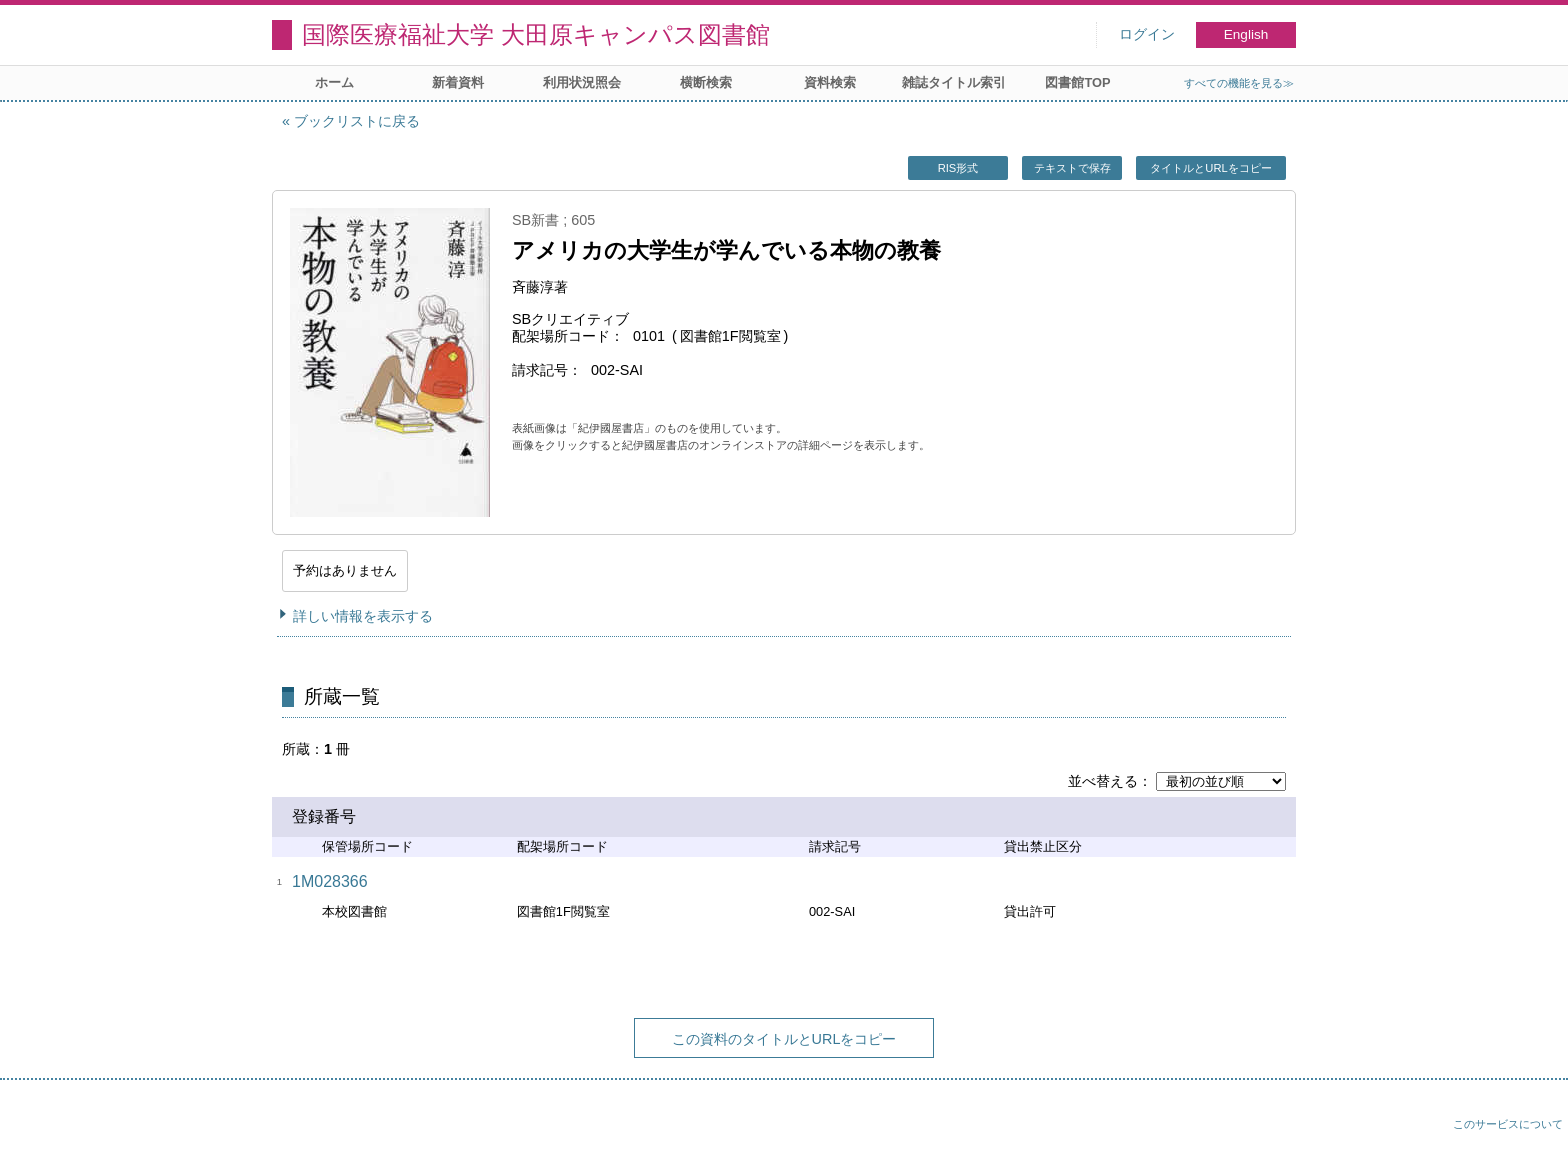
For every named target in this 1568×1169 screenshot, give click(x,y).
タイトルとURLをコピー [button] (1210, 168)
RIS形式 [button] (958, 168)
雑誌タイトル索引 (954, 82)
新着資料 (458, 82)
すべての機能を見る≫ (1239, 83)
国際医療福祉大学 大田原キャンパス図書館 (536, 34)
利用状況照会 (582, 82)
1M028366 (330, 881)
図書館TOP (1077, 82)
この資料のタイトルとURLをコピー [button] (784, 1039)
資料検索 (830, 82)
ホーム (334, 82)
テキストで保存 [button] (1072, 168)
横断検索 (706, 82)
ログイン (1147, 34)
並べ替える (1103, 781)
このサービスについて (1508, 1124)
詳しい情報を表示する (363, 616)
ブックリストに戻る (357, 121)
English (1246, 34)
